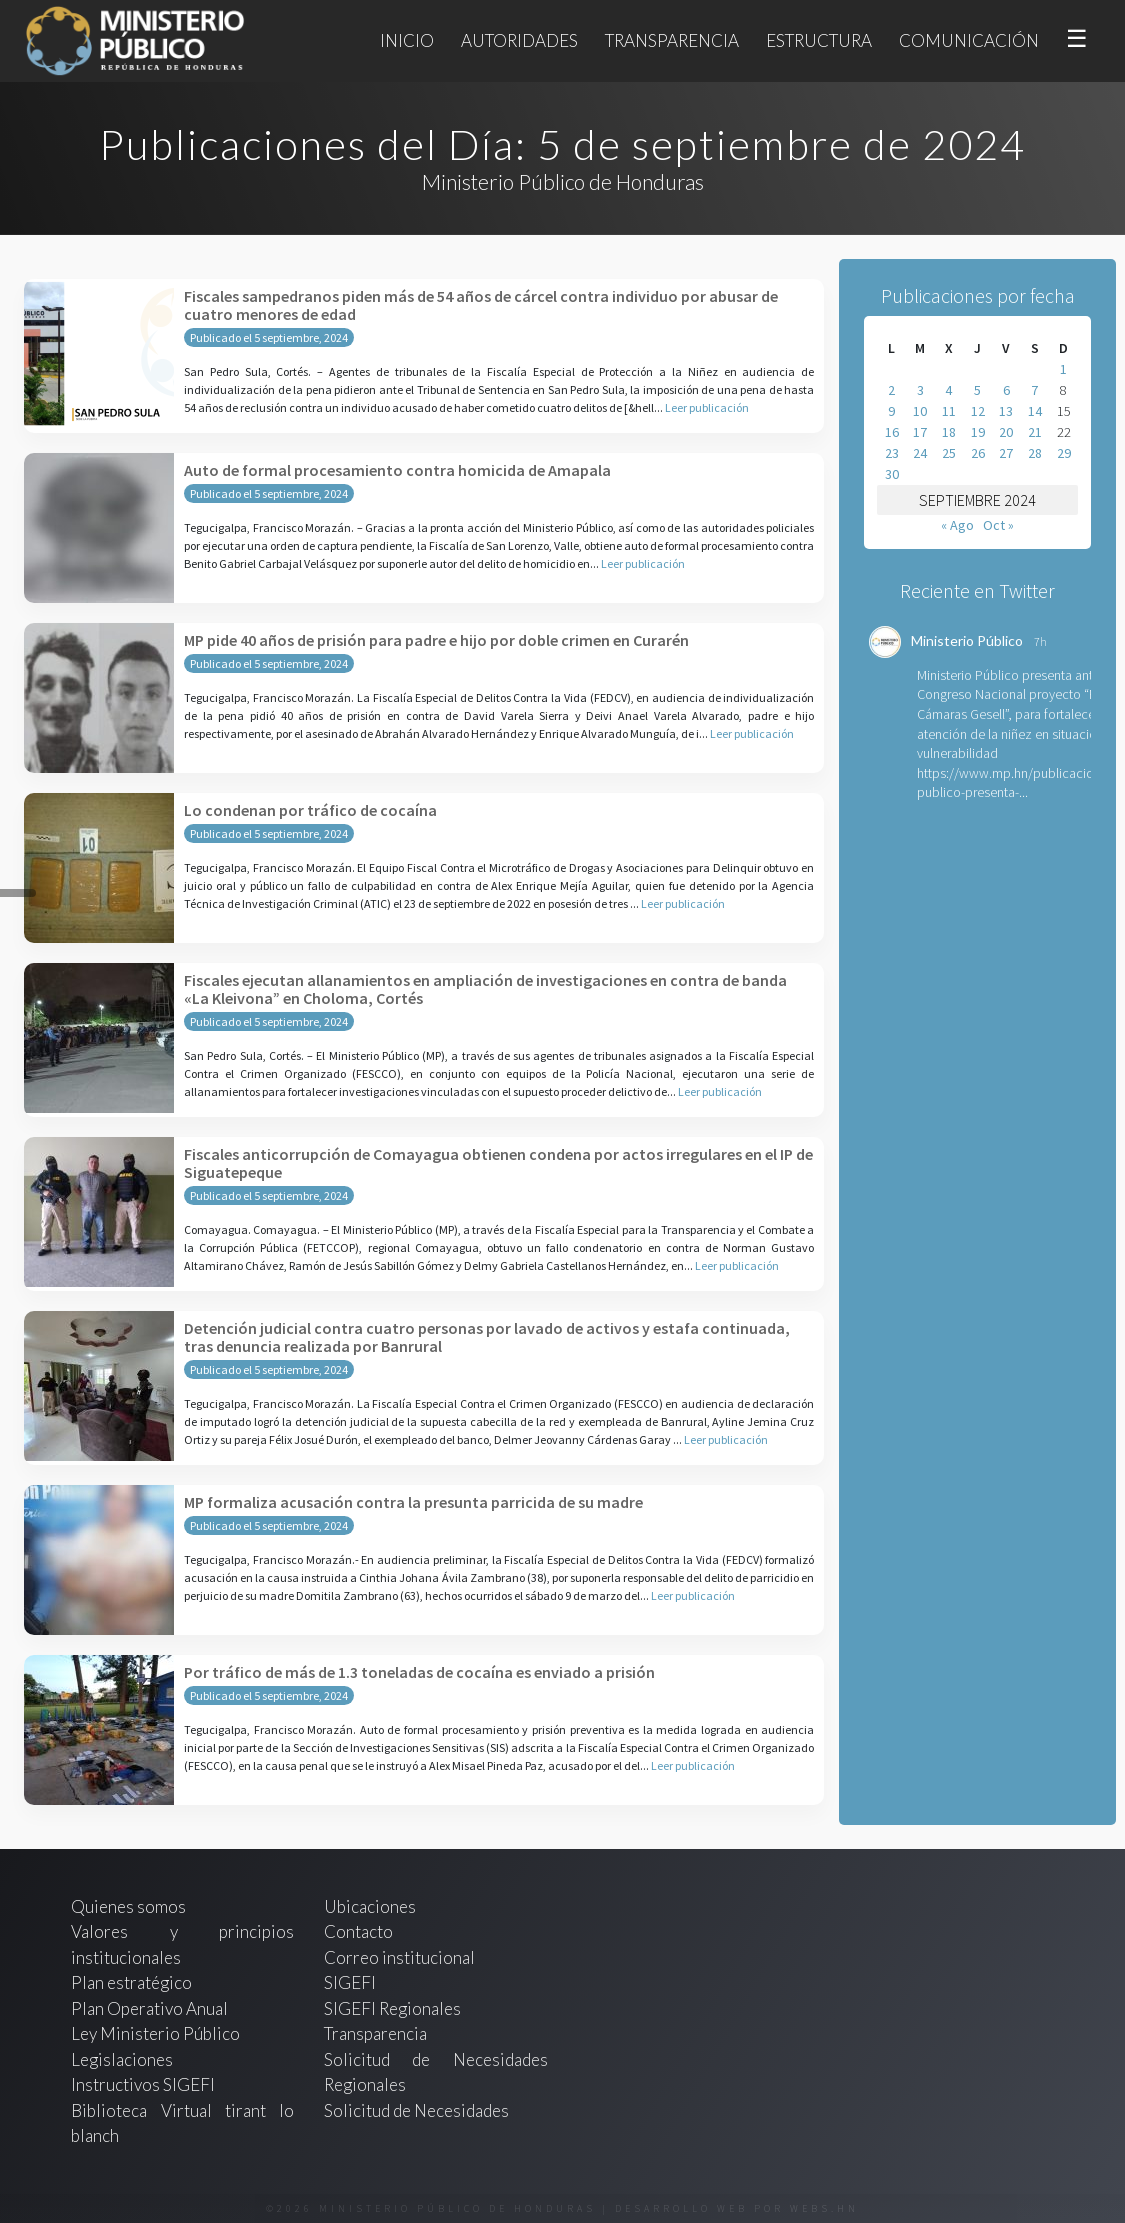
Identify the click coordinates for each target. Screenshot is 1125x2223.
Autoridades (519, 40)
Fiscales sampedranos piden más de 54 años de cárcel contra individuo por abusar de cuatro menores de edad (481, 305)
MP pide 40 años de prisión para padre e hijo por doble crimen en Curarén (436, 640)
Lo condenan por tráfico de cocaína (310, 810)
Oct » (998, 525)
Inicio (407, 40)
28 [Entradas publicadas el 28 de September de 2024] (1035, 453)
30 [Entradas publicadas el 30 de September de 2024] (892, 474)
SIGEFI (350, 1982)
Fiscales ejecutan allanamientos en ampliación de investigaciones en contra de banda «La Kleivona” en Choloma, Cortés (485, 989)
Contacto (358, 1931)
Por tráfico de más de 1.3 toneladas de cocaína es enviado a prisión (419, 1672)
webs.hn (824, 2208)
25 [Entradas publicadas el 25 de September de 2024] (949, 453)
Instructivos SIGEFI (143, 2084)
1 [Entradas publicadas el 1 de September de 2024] (1063, 369)
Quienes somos (128, 1906)
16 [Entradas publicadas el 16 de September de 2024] (892, 432)
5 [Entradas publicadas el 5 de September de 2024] (977, 390)
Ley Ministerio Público (155, 2033)
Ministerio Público (967, 640)
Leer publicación (707, 407)
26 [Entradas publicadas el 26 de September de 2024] (978, 453)
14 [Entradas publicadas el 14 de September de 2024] (1035, 411)
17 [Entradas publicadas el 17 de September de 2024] (920, 432)
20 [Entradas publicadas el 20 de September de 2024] (1006, 432)
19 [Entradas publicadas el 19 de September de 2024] (978, 432)
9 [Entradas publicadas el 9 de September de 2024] (891, 411)
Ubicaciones (370, 1906)
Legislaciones (122, 2059)
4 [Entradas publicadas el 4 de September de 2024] (948, 390)
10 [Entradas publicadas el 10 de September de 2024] (920, 411)
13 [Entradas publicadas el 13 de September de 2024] (1006, 411)
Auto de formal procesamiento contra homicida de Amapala (397, 470)
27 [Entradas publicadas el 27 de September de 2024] (1006, 453)
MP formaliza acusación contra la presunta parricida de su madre (413, 1502)
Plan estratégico (133, 1982)
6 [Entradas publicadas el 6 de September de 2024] (1006, 390)
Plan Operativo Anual (149, 2008)
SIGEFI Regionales (392, 2008)
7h (1040, 641)
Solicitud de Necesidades (416, 2110)
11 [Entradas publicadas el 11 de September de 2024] (949, 411)
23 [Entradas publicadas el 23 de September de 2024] (892, 453)
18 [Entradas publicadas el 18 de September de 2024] (949, 432)
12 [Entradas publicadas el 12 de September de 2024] (978, 411)
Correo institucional (399, 1957)
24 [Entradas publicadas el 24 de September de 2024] (920, 453)
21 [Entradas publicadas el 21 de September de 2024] (1035, 432)
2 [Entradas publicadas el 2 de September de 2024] (891, 390)
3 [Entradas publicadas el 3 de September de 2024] (920, 390)
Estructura (819, 40)
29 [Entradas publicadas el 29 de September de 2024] (1064, 453)
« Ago (957, 525)
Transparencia (672, 40)
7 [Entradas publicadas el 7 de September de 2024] (1034, 390)
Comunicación (969, 40)
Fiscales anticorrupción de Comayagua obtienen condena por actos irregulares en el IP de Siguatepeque (498, 1163)
